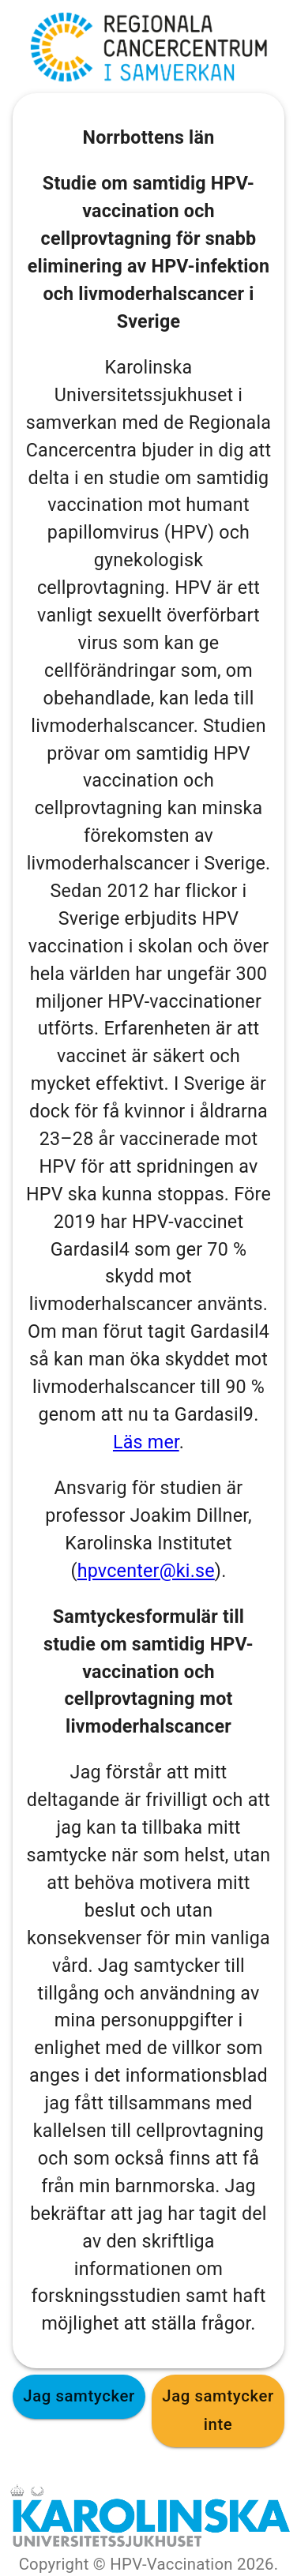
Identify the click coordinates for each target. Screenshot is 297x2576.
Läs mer (146, 1442)
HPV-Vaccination (171, 2564)
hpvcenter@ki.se (146, 1571)
